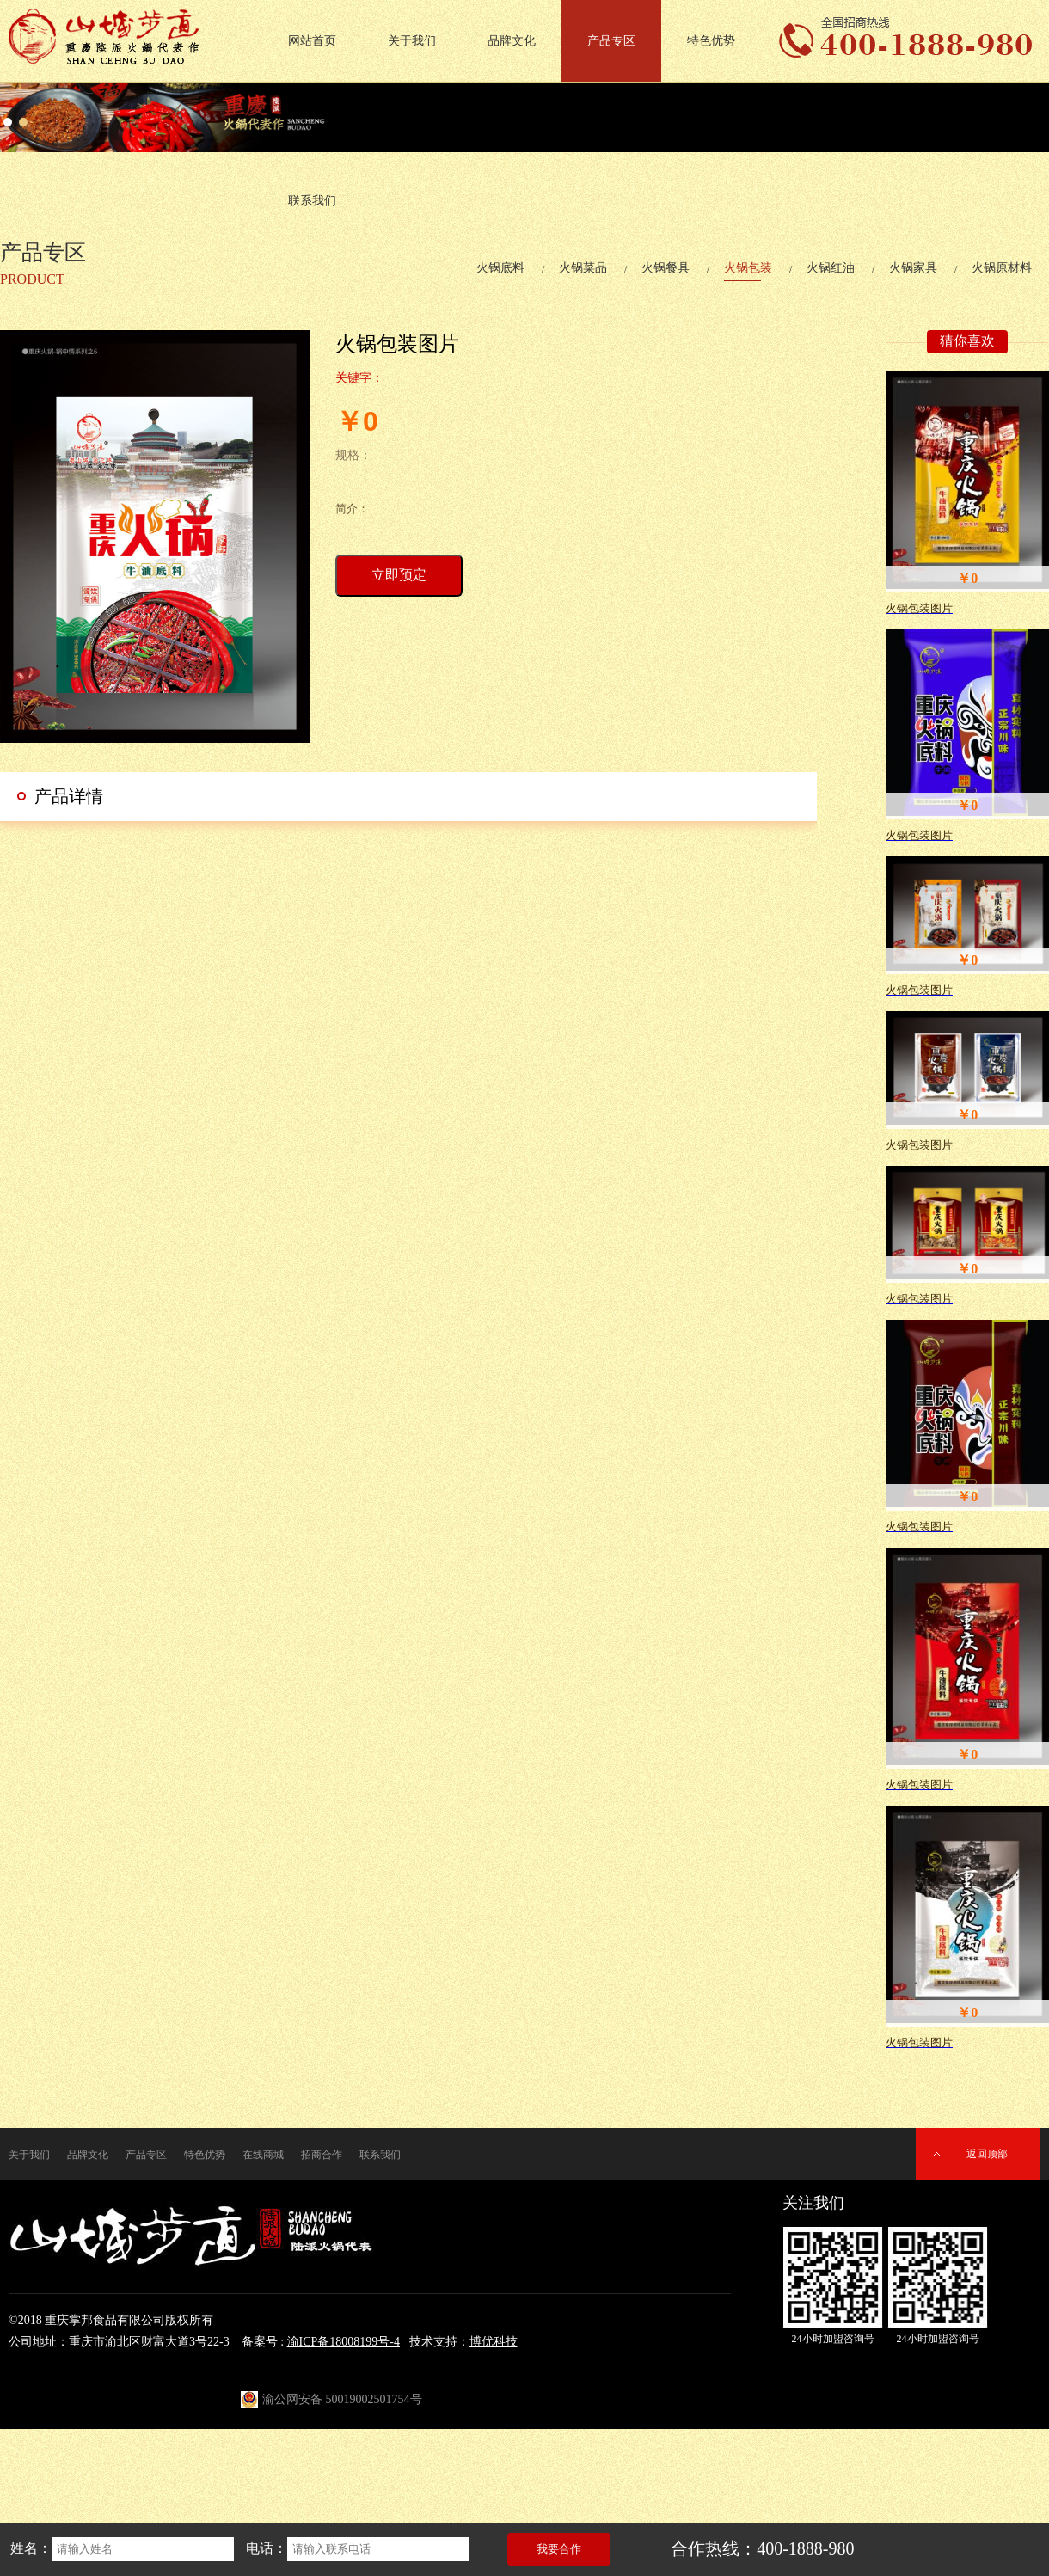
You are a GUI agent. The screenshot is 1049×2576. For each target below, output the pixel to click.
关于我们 (412, 40)
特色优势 (711, 40)
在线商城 (263, 2155)
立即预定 (398, 574)
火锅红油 (831, 267)
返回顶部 (987, 2154)
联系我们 (312, 200)
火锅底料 (500, 267)
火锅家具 (913, 267)
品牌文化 (512, 40)
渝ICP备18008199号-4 (343, 2341)
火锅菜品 (583, 267)
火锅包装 (748, 267)
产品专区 (611, 40)
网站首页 (312, 40)
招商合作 (321, 2155)
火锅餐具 (665, 267)
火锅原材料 (1002, 267)
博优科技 (493, 2341)
